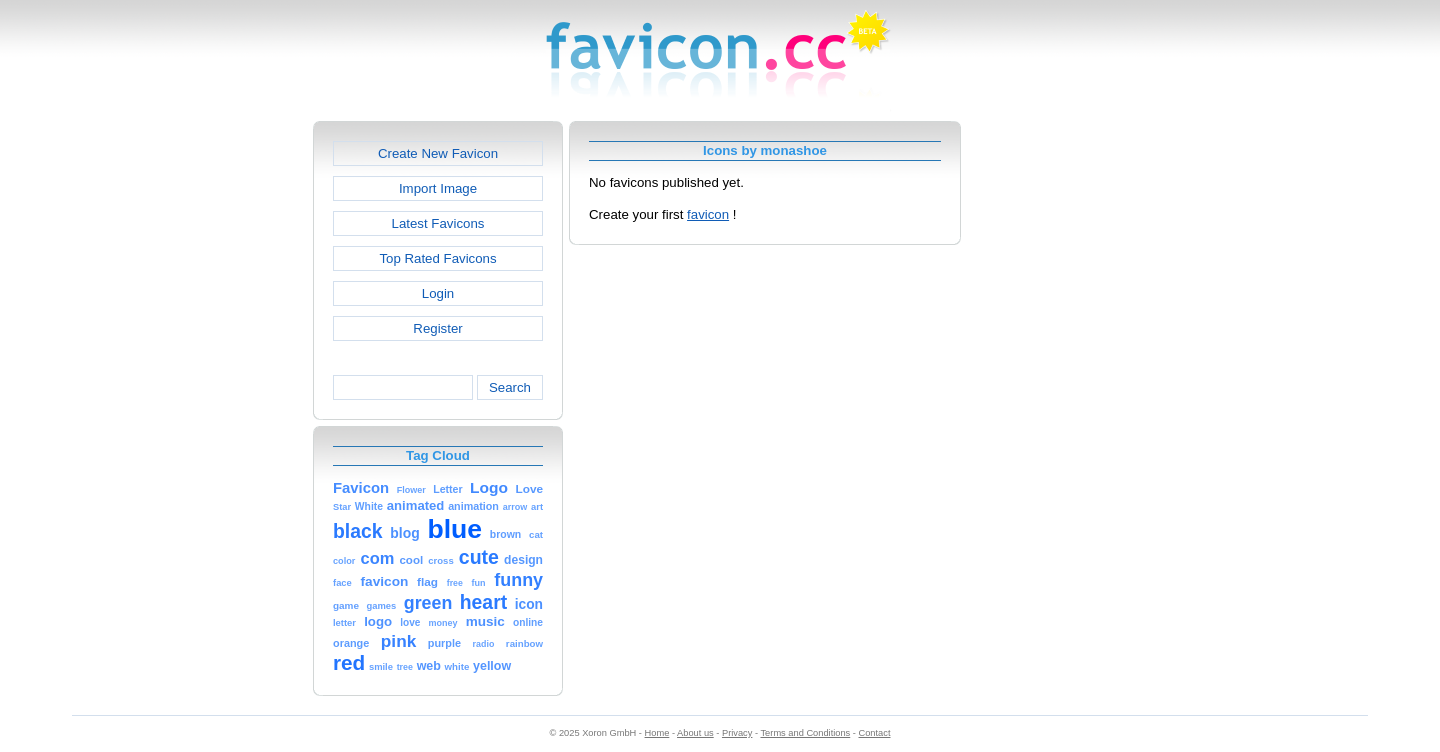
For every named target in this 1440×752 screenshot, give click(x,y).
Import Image (438, 188)
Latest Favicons (438, 223)
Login (438, 293)
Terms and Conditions (805, 733)
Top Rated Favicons (437, 258)
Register (437, 328)
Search (510, 387)
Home (657, 733)
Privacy (737, 733)
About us (695, 733)
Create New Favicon (438, 153)
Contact (875, 733)
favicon (708, 214)
